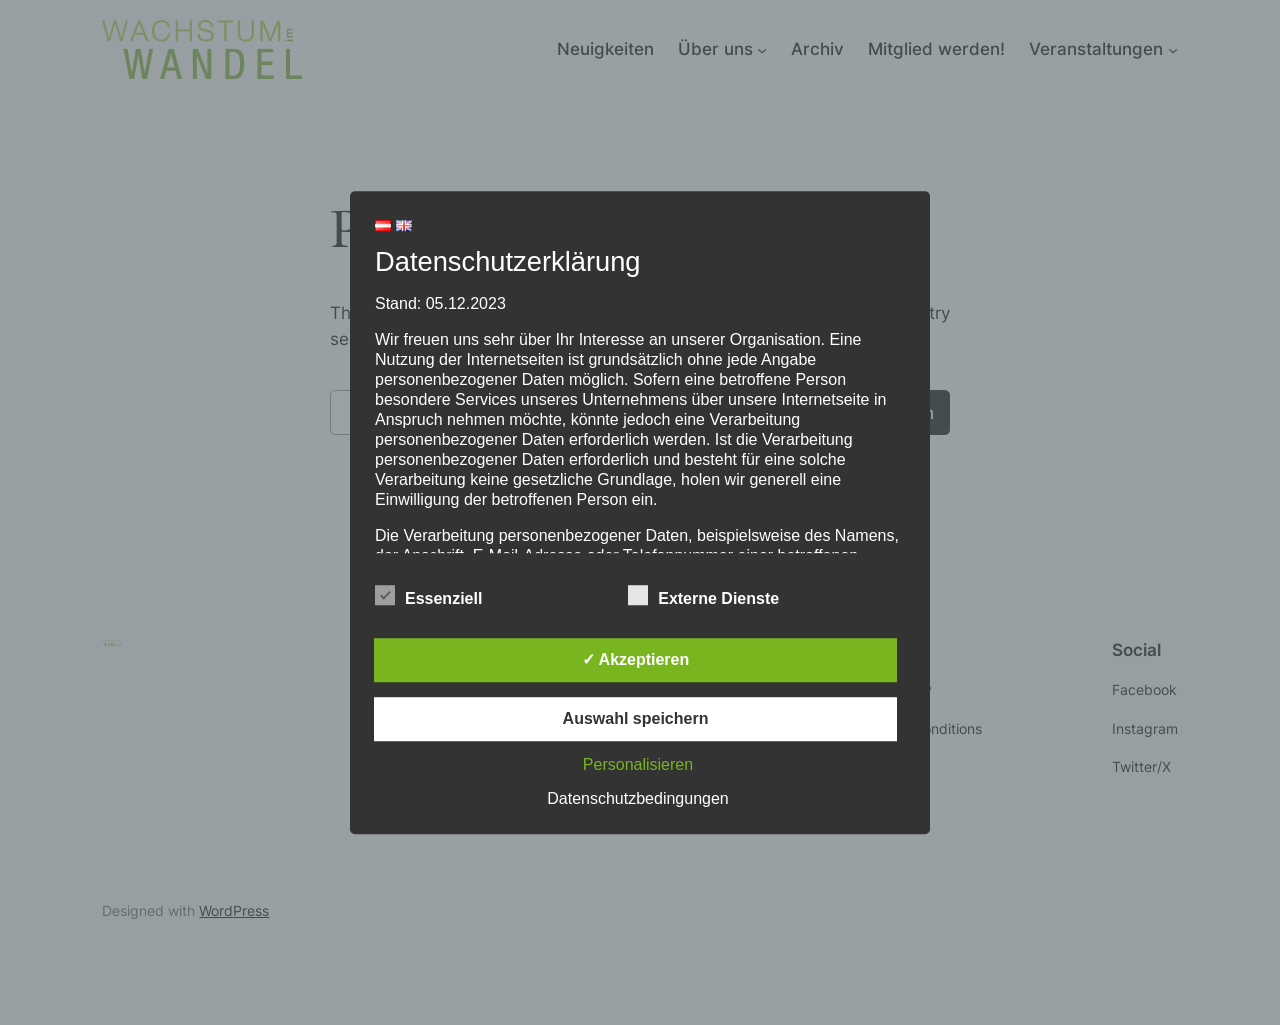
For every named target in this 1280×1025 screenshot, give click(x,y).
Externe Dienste (703, 596)
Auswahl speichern (636, 718)
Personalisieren (638, 764)
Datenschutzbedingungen (637, 798)
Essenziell (428, 596)
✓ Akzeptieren (636, 659)
